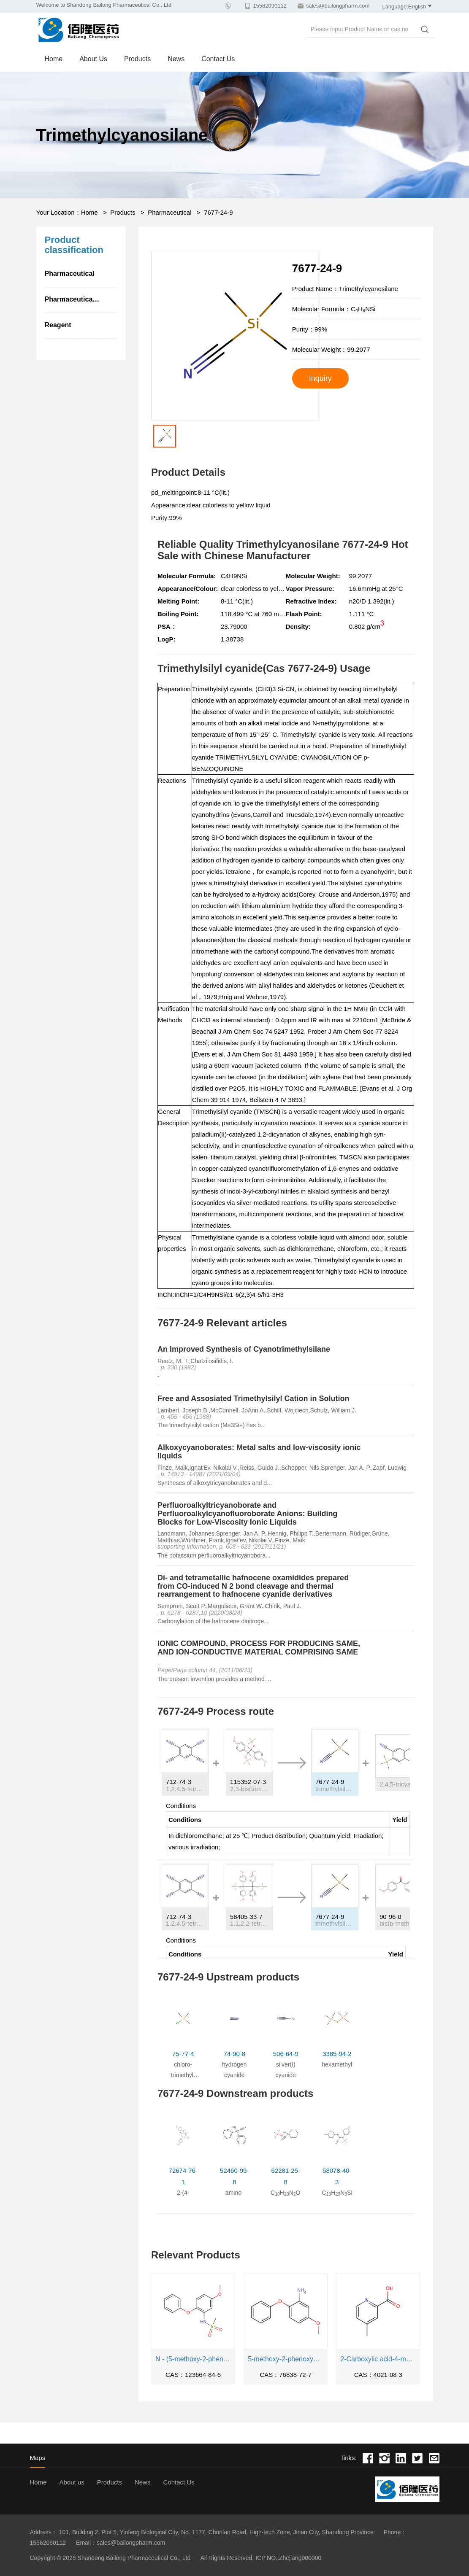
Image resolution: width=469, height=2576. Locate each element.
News (176, 58)
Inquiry (320, 378)
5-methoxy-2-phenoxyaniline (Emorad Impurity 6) (285, 2359)
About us (93, 58)
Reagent (58, 325)
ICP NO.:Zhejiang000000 (288, 2557)
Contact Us (218, 58)
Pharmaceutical (169, 212)
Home (54, 58)
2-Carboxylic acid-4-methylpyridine (378, 2359)
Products (137, 58)
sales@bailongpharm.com (338, 6)
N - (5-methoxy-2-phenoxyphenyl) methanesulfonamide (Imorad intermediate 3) (193, 2359)
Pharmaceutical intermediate (81, 299)
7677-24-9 (218, 212)
